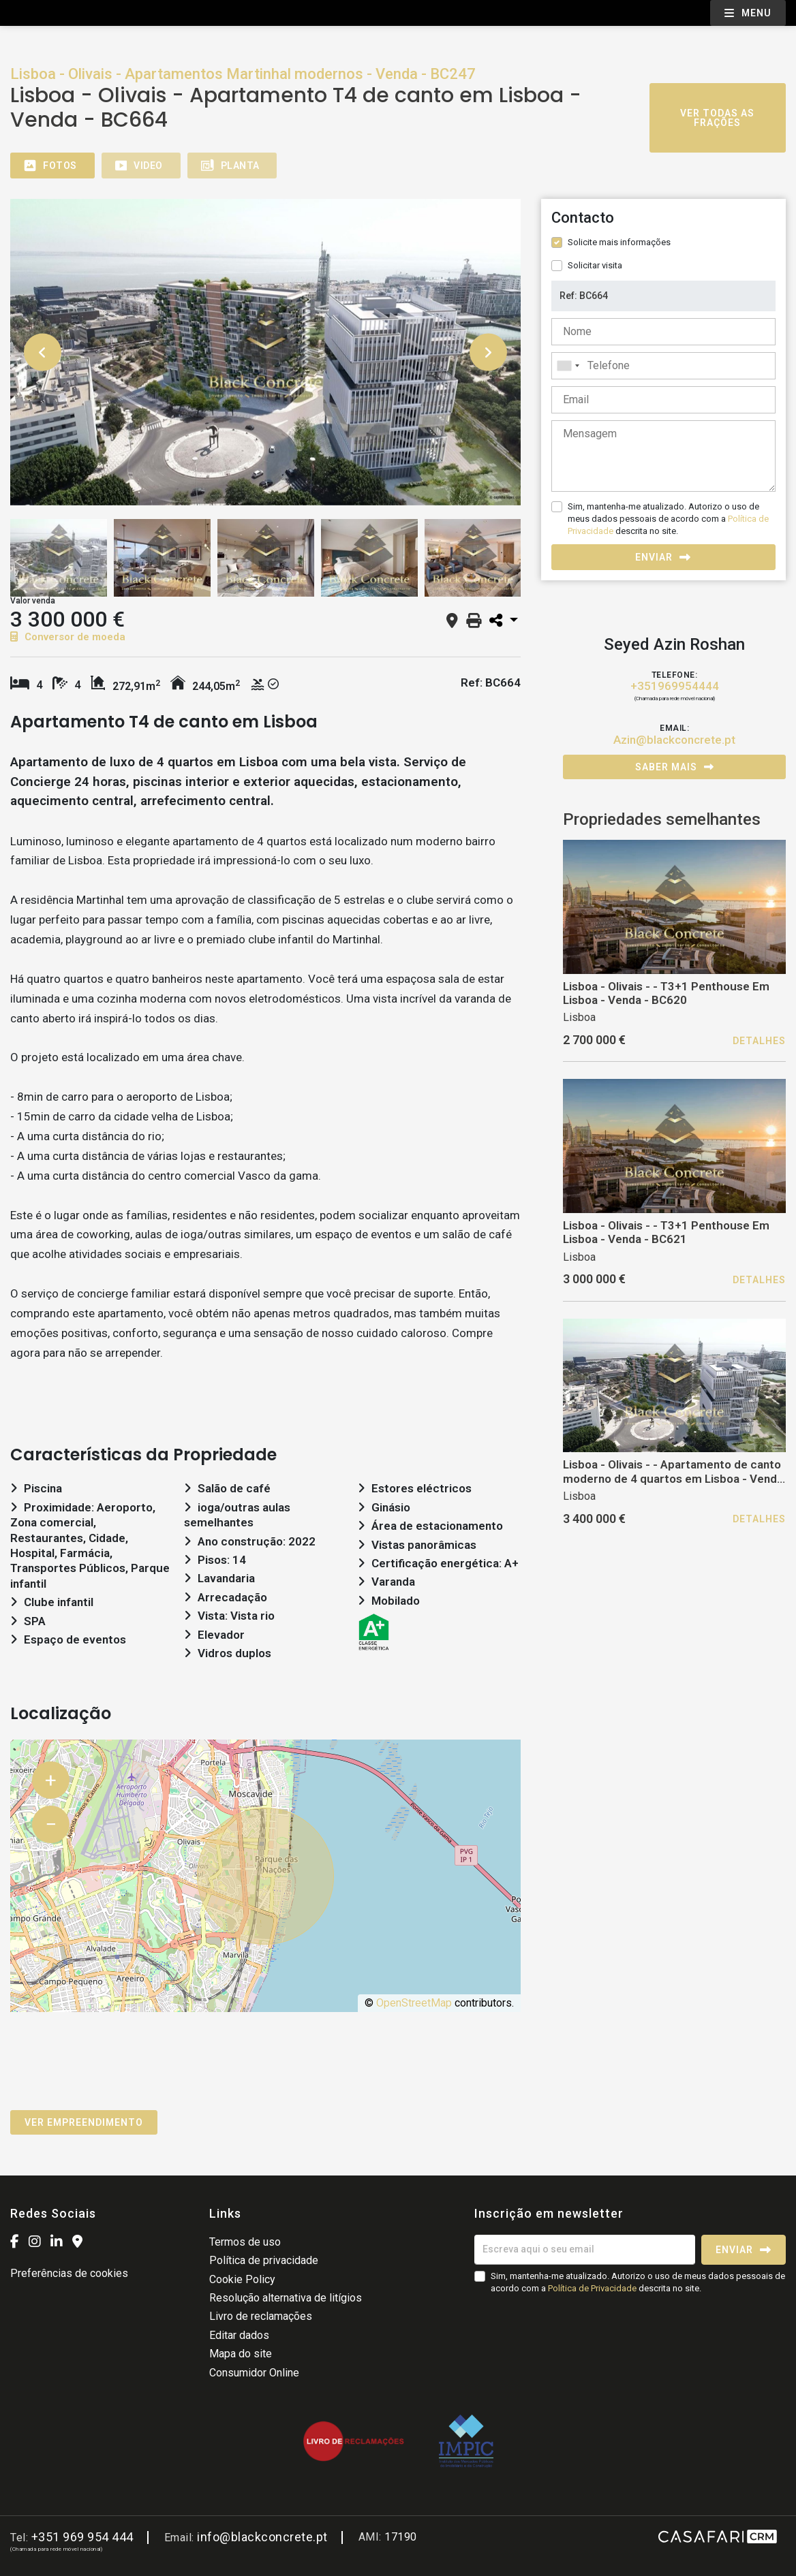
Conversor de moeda (67, 637)
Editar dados (239, 2335)
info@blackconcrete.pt (262, 2537)
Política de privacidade (263, 2260)
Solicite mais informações (619, 242)
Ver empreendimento (84, 2122)
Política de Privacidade (593, 2288)
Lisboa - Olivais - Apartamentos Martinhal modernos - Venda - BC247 (243, 73)
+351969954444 (674, 686)
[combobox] (663, 366)
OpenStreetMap (414, 2002)
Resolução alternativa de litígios (285, 2297)
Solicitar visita (595, 265)
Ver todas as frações (717, 118)
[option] (265, 352)
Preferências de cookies (69, 2273)
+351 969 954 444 (82, 2537)
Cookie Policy (242, 2279)
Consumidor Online (254, 2372)
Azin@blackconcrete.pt (674, 740)
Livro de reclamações (260, 2316)
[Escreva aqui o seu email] (584, 2250)
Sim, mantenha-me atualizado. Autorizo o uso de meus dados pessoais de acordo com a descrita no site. (668, 518)
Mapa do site (240, 2353)
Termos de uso (245, 2241)
